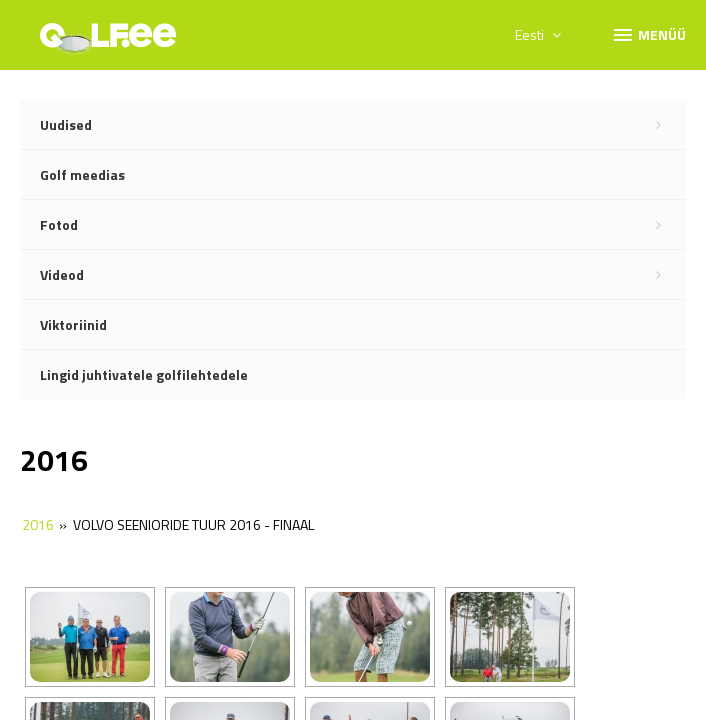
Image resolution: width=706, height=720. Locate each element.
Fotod (363, 225)
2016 (38, 524)
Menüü (648, 34)
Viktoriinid (73, 324)
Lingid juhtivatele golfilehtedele (144, 374)
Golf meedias (82, 174)
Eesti (538, 34)
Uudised (363, 125)
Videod (363, 275)
